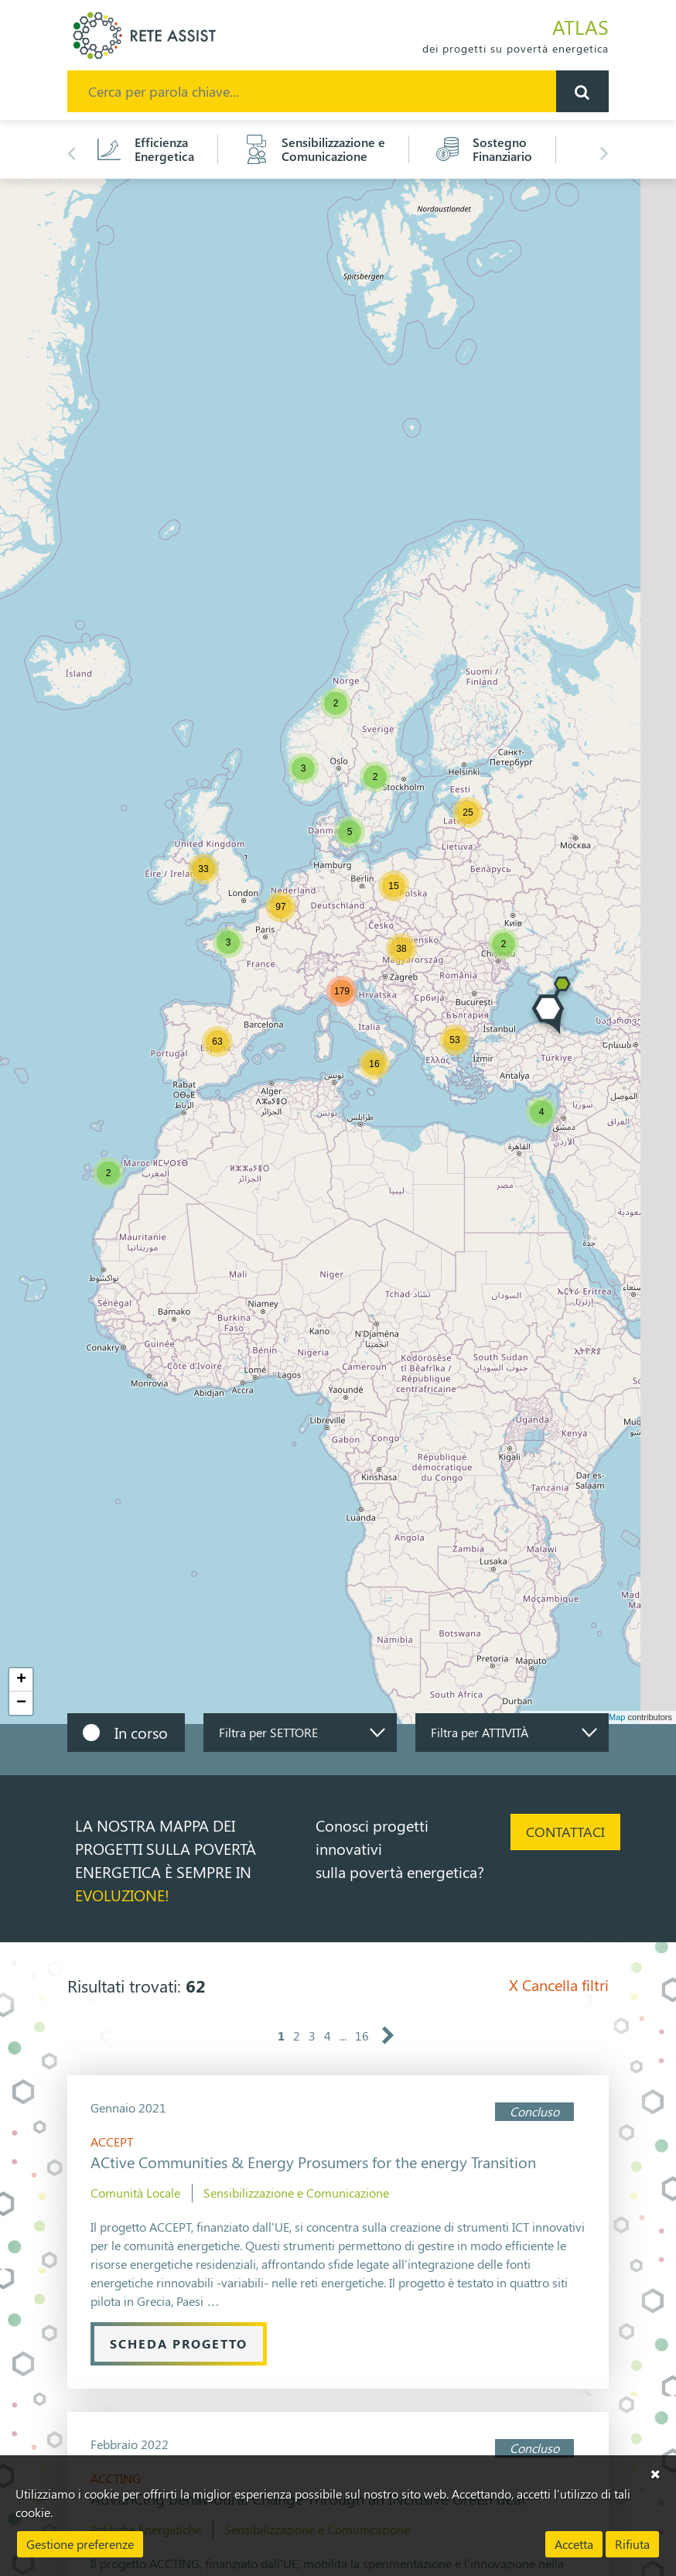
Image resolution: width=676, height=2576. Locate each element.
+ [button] (21, 1680)
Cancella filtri (559, 1984)
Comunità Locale (135, 2192)
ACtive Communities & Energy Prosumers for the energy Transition (313, 2161)
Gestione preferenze (80, 2544)
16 (362, 2035)
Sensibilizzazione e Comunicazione (296, 2192)
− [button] (21, 1703)
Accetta (574, 2544)
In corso (141, 1732)
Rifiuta (632, 2544)
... (343, 2035)
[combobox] (300, 1732)
